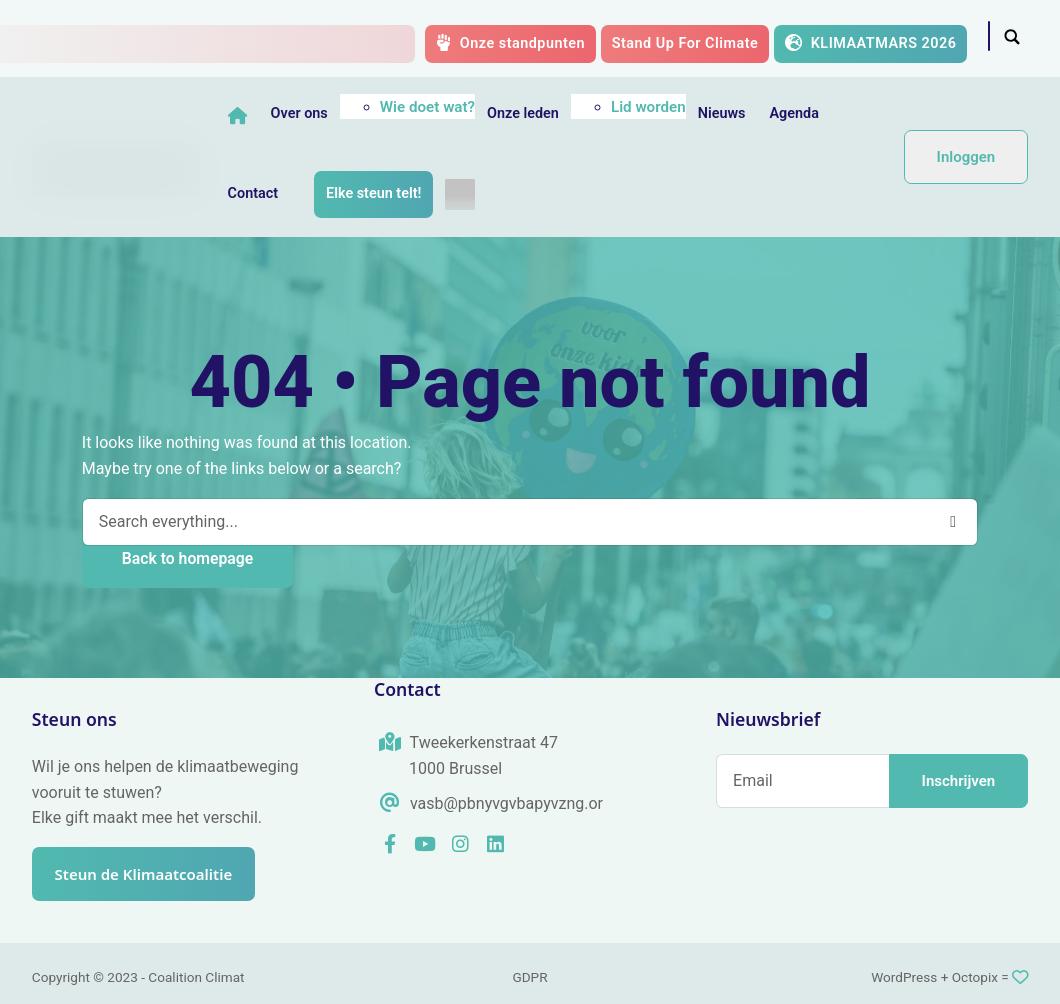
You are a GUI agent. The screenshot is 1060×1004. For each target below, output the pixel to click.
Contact (255, 193)
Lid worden (650, 107)
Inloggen (966, 157)
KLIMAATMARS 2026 (871, 43)
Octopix (975, 977)
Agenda (796, 113)
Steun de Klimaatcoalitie (153, 873)
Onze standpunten (510, 43)
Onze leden (525, 113)
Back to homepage (187, 558)
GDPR (529, 977)
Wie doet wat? (429, 107)
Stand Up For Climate (685, 43)
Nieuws (724, 113)
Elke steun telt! (375, 193)
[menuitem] (463, 194)
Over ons (301, 113)
